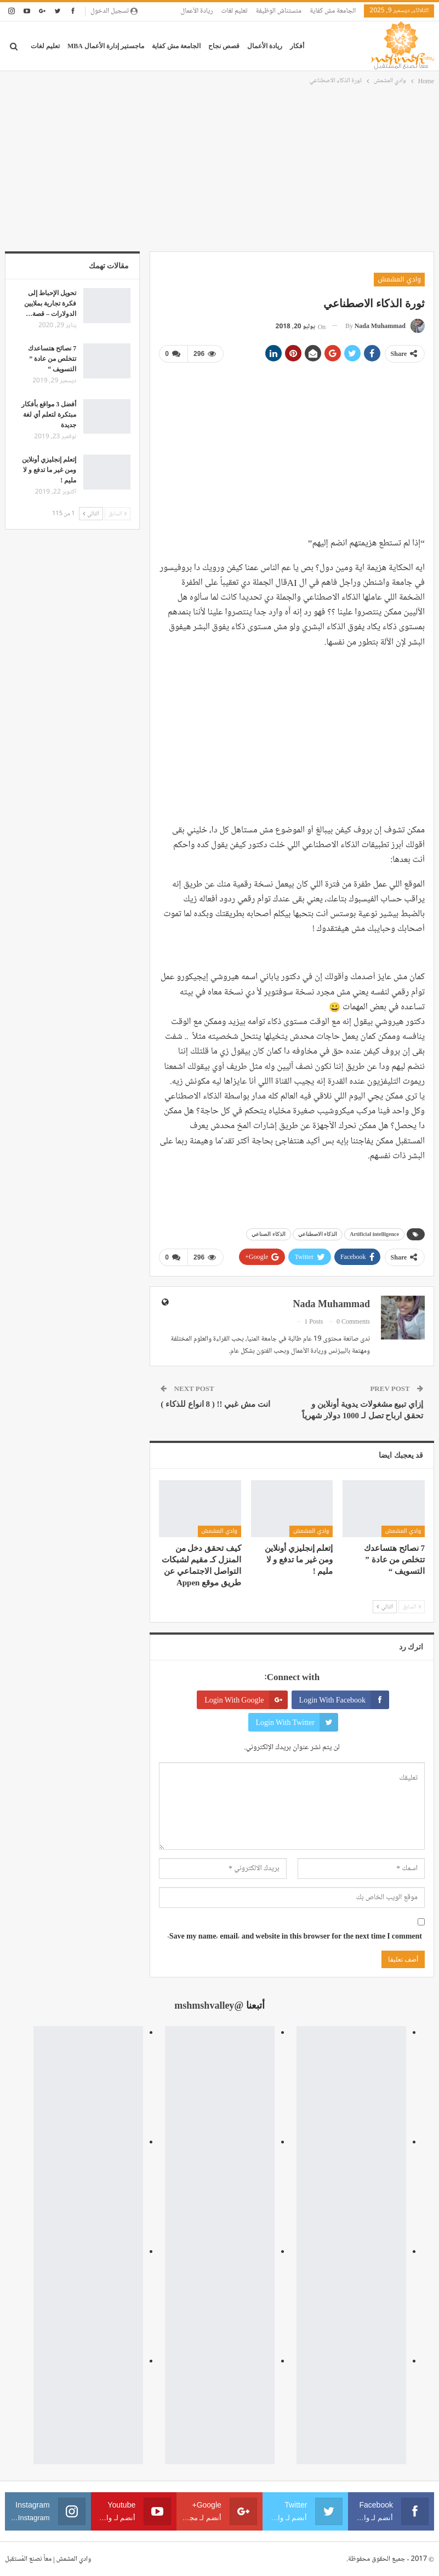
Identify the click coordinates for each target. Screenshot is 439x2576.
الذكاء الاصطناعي (318, 1234)
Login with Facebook (344, 1700)
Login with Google (245, 1700)
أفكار (297, 46)
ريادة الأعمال (196, 11)
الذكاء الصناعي (269, 1234)
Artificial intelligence (374, 1234)
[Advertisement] (219, 169)
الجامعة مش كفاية (333, 11)
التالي (385, 1606)
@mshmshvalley (208, 2005)
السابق (411, 1606)
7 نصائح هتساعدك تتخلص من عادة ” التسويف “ (52, 358)
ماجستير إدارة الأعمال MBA (105, 46)
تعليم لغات (234, 11)
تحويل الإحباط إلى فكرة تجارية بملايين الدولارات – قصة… (50, 303)
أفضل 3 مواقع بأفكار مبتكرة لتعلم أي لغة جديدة (48, 414)
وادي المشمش (399, 279)
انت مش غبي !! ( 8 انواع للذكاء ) (215, 1404)
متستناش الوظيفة (278, 11)
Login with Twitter (297, 1722)
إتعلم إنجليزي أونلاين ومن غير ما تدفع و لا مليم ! (49, 470)
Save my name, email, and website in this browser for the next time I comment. (294, 1935)
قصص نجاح (224, 46)
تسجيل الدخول (114, 11)
